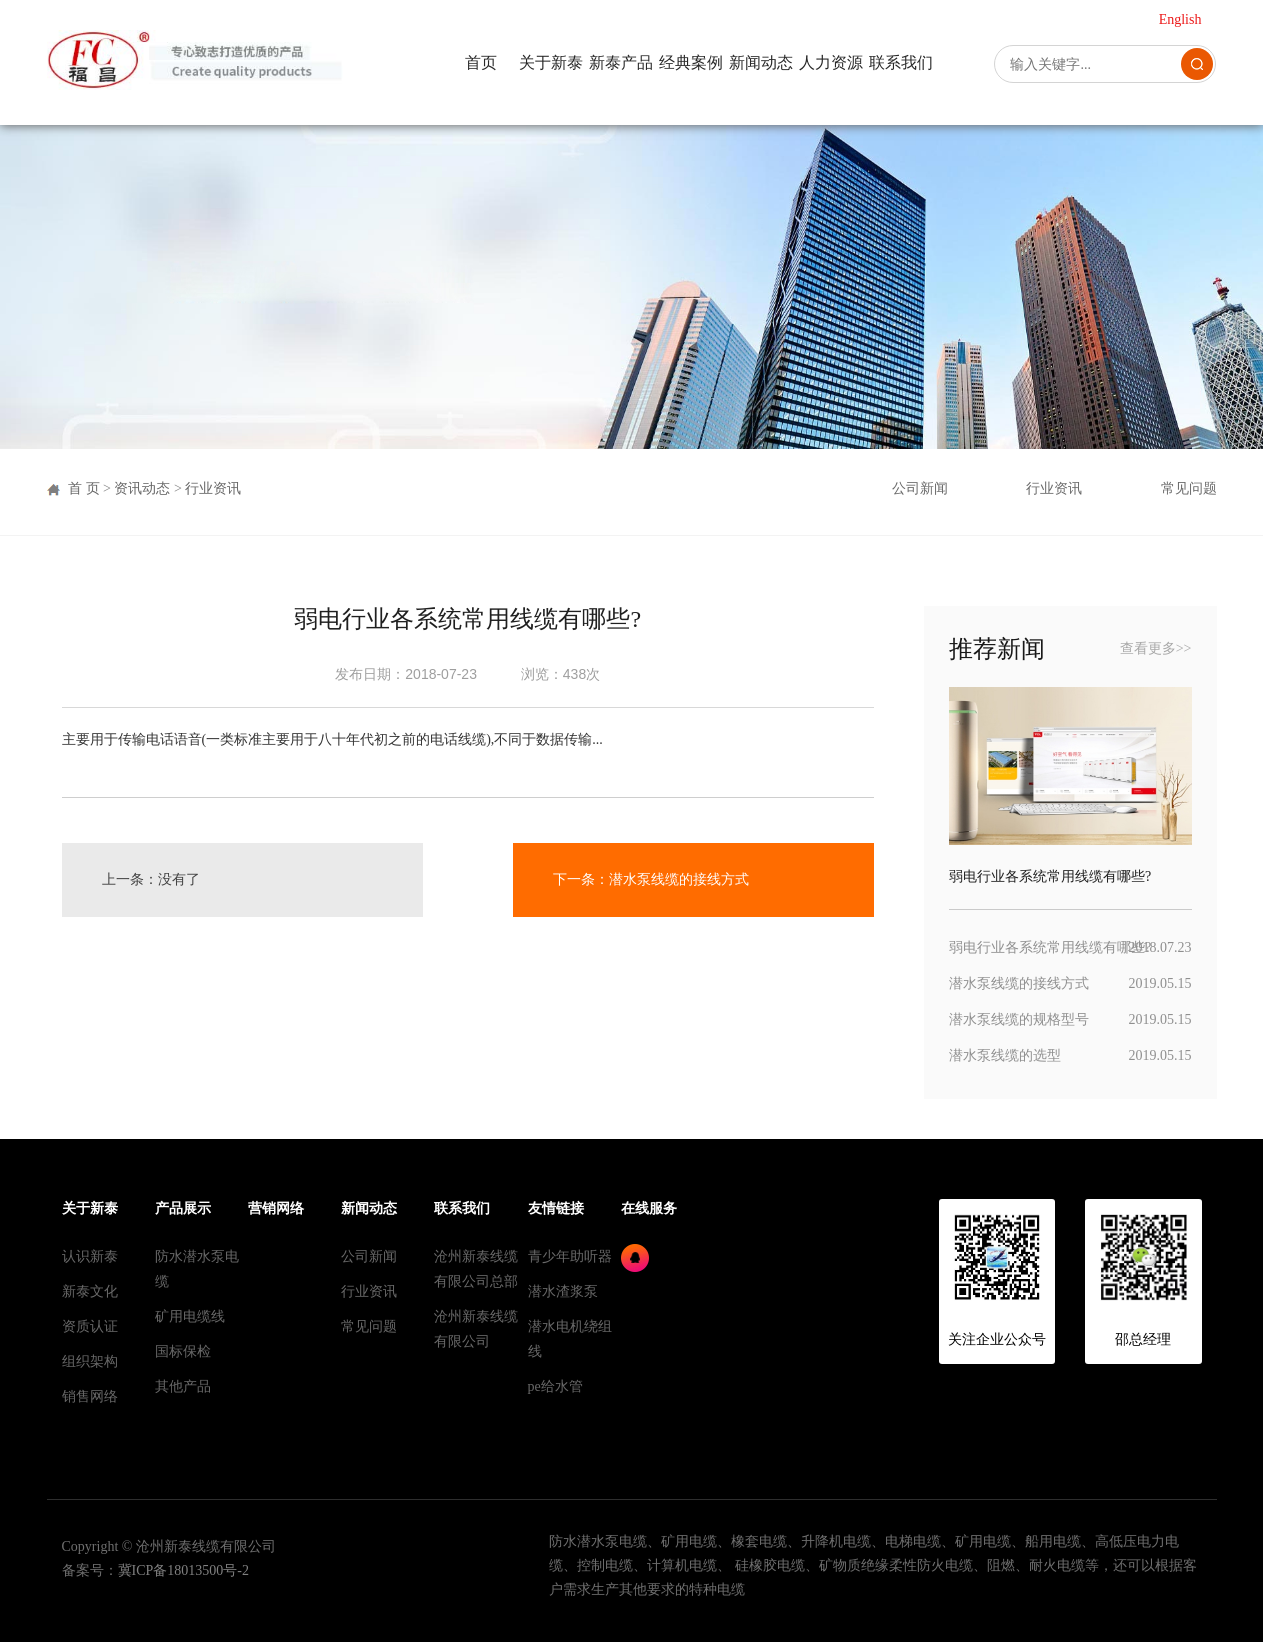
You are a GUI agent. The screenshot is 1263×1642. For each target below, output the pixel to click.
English (1180, 19)
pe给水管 (555, 1386)
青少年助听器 (570, 1256)
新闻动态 (761, 62)
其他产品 (183, 1386)
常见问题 (1189, 488)
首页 (481, 62)
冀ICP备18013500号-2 (183, 1570)
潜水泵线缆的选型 (1005, 1055)
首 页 (84, 488)
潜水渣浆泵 (563, 1291)
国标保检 (183, 1351)
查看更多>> (1156, 648)
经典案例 (691, 62)
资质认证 (90, 1326)
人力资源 (831, 62)
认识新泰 (90, 1256)
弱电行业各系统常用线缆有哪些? (1050, 947)
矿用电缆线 (190, 1316)
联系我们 (901, 62)
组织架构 (90, 1361)
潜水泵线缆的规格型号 (1019, 1019)
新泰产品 (621, 62)
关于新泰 (551, 62)
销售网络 (90, 1396)
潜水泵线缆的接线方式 (679, 879)
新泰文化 (90, 1291)
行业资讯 (213, 488)
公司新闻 (920, 488)
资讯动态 (142, 488)
